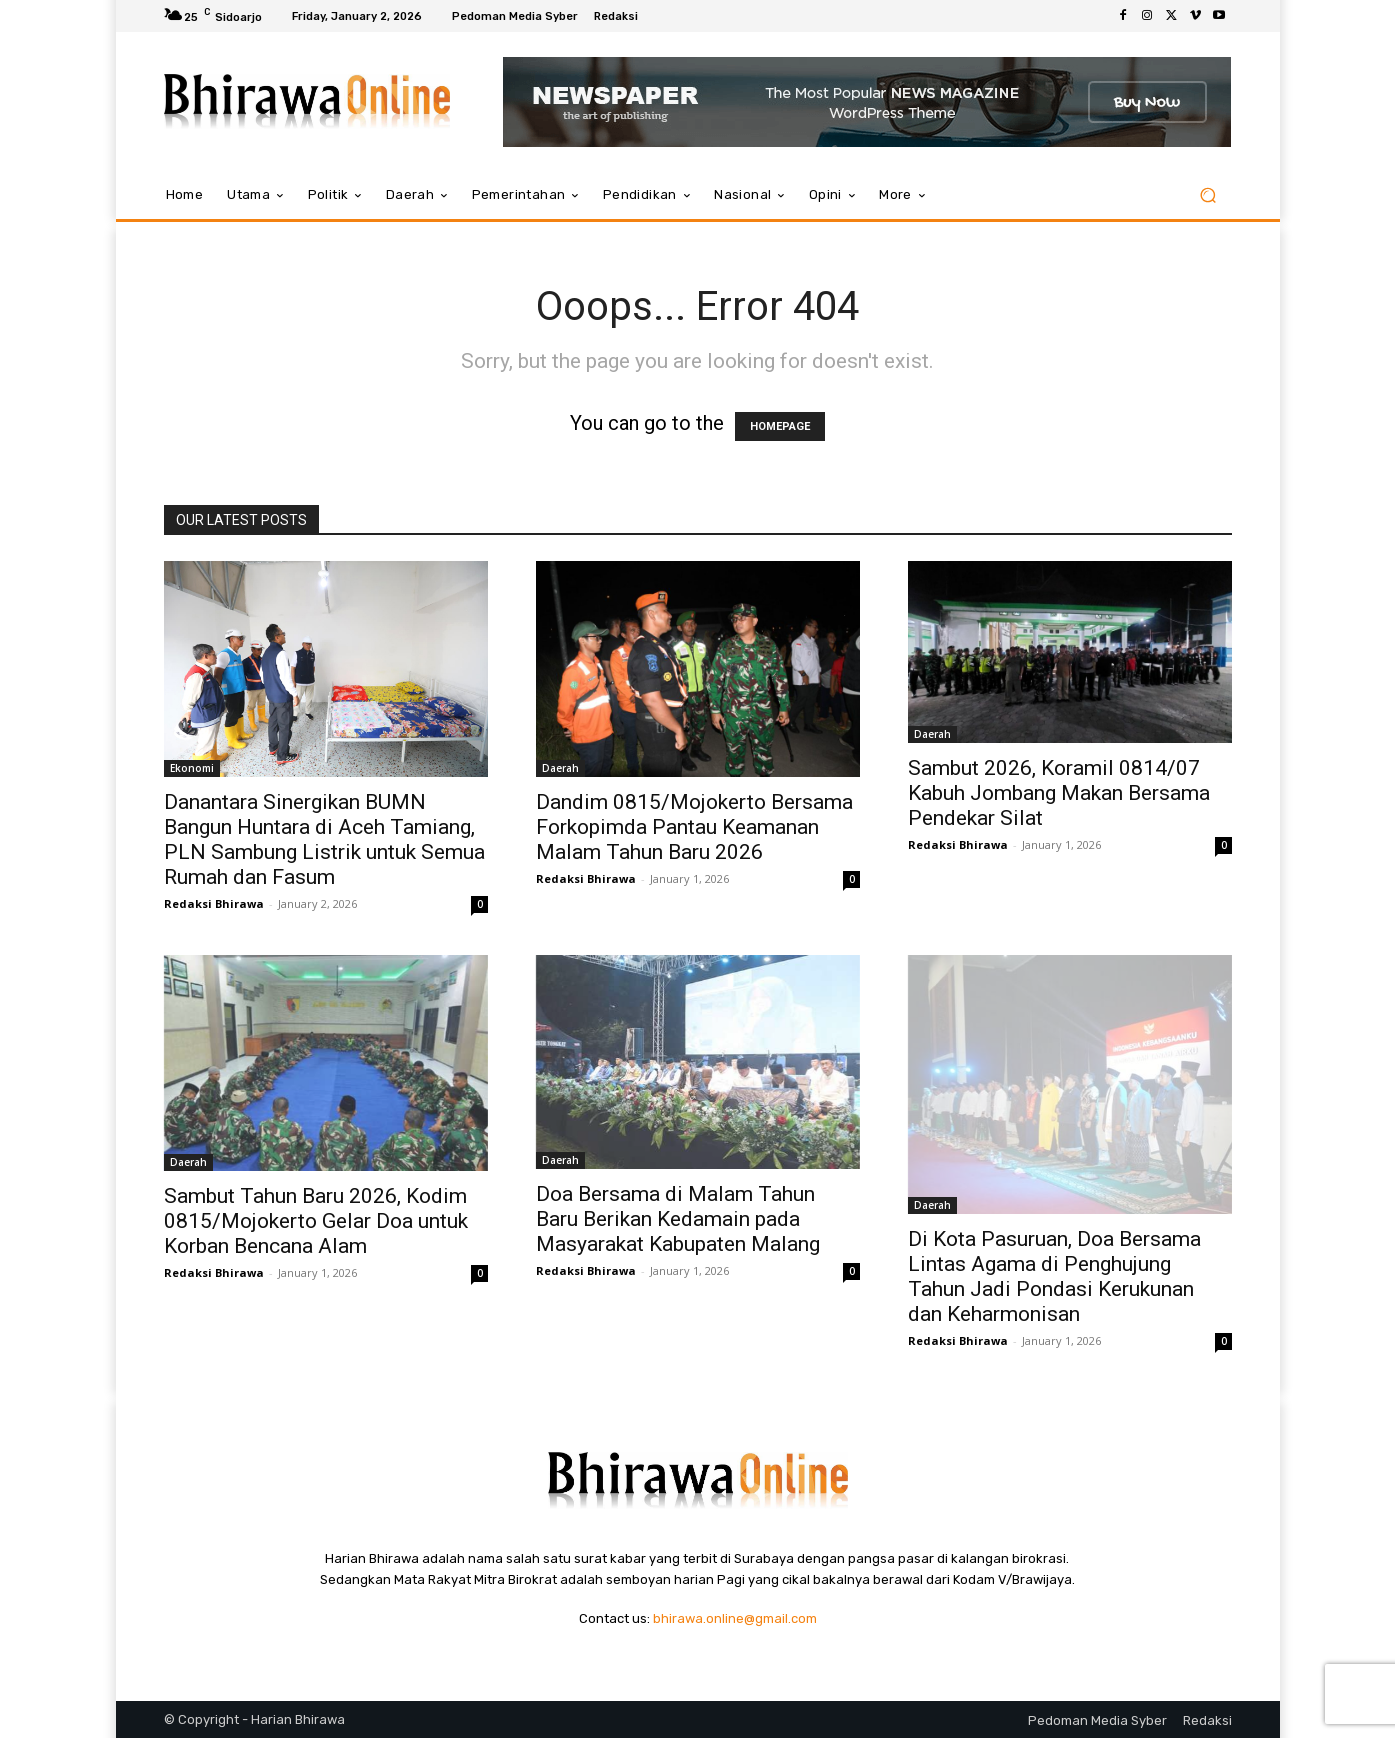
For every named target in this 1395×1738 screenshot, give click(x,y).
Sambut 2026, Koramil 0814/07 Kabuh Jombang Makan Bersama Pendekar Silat (1059, 793)
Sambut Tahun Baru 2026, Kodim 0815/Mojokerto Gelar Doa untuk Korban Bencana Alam (316, 1221)
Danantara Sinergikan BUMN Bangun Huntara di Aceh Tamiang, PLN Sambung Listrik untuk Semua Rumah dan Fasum (324, 839)
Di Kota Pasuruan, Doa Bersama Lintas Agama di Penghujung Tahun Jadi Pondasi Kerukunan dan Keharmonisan (1054, 1276)
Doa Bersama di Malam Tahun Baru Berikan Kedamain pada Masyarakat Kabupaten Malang (678, 1219)
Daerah (560, 768)
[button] (1208, 195)
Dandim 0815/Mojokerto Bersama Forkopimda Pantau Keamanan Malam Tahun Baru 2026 (694, 827)
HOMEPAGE (780, 426)
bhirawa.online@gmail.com (735, 1618)
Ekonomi (192, 768)
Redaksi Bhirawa (214, 903)
